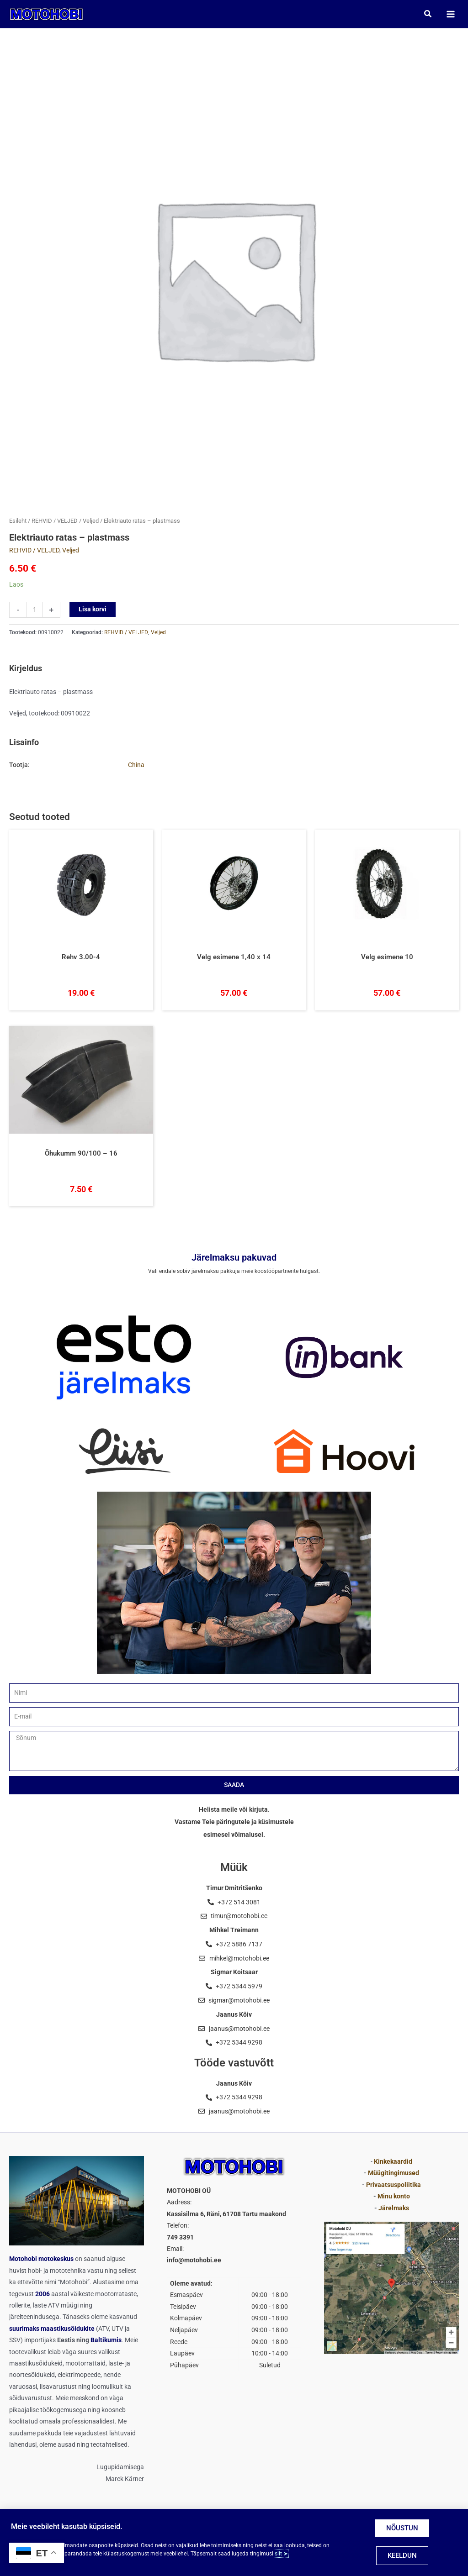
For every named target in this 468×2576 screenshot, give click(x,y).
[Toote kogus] (35, 610)
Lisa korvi (92, 609)
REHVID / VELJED (55, 521)
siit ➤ (281, 2553)
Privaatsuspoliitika (393, 2184)
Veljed (91, 521)
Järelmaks (393, 2208)
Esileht (18, 521)
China (136, 765)
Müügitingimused (393, 2172)
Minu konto (394, 2196)
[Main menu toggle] (450, 14)
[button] (428, 14)
